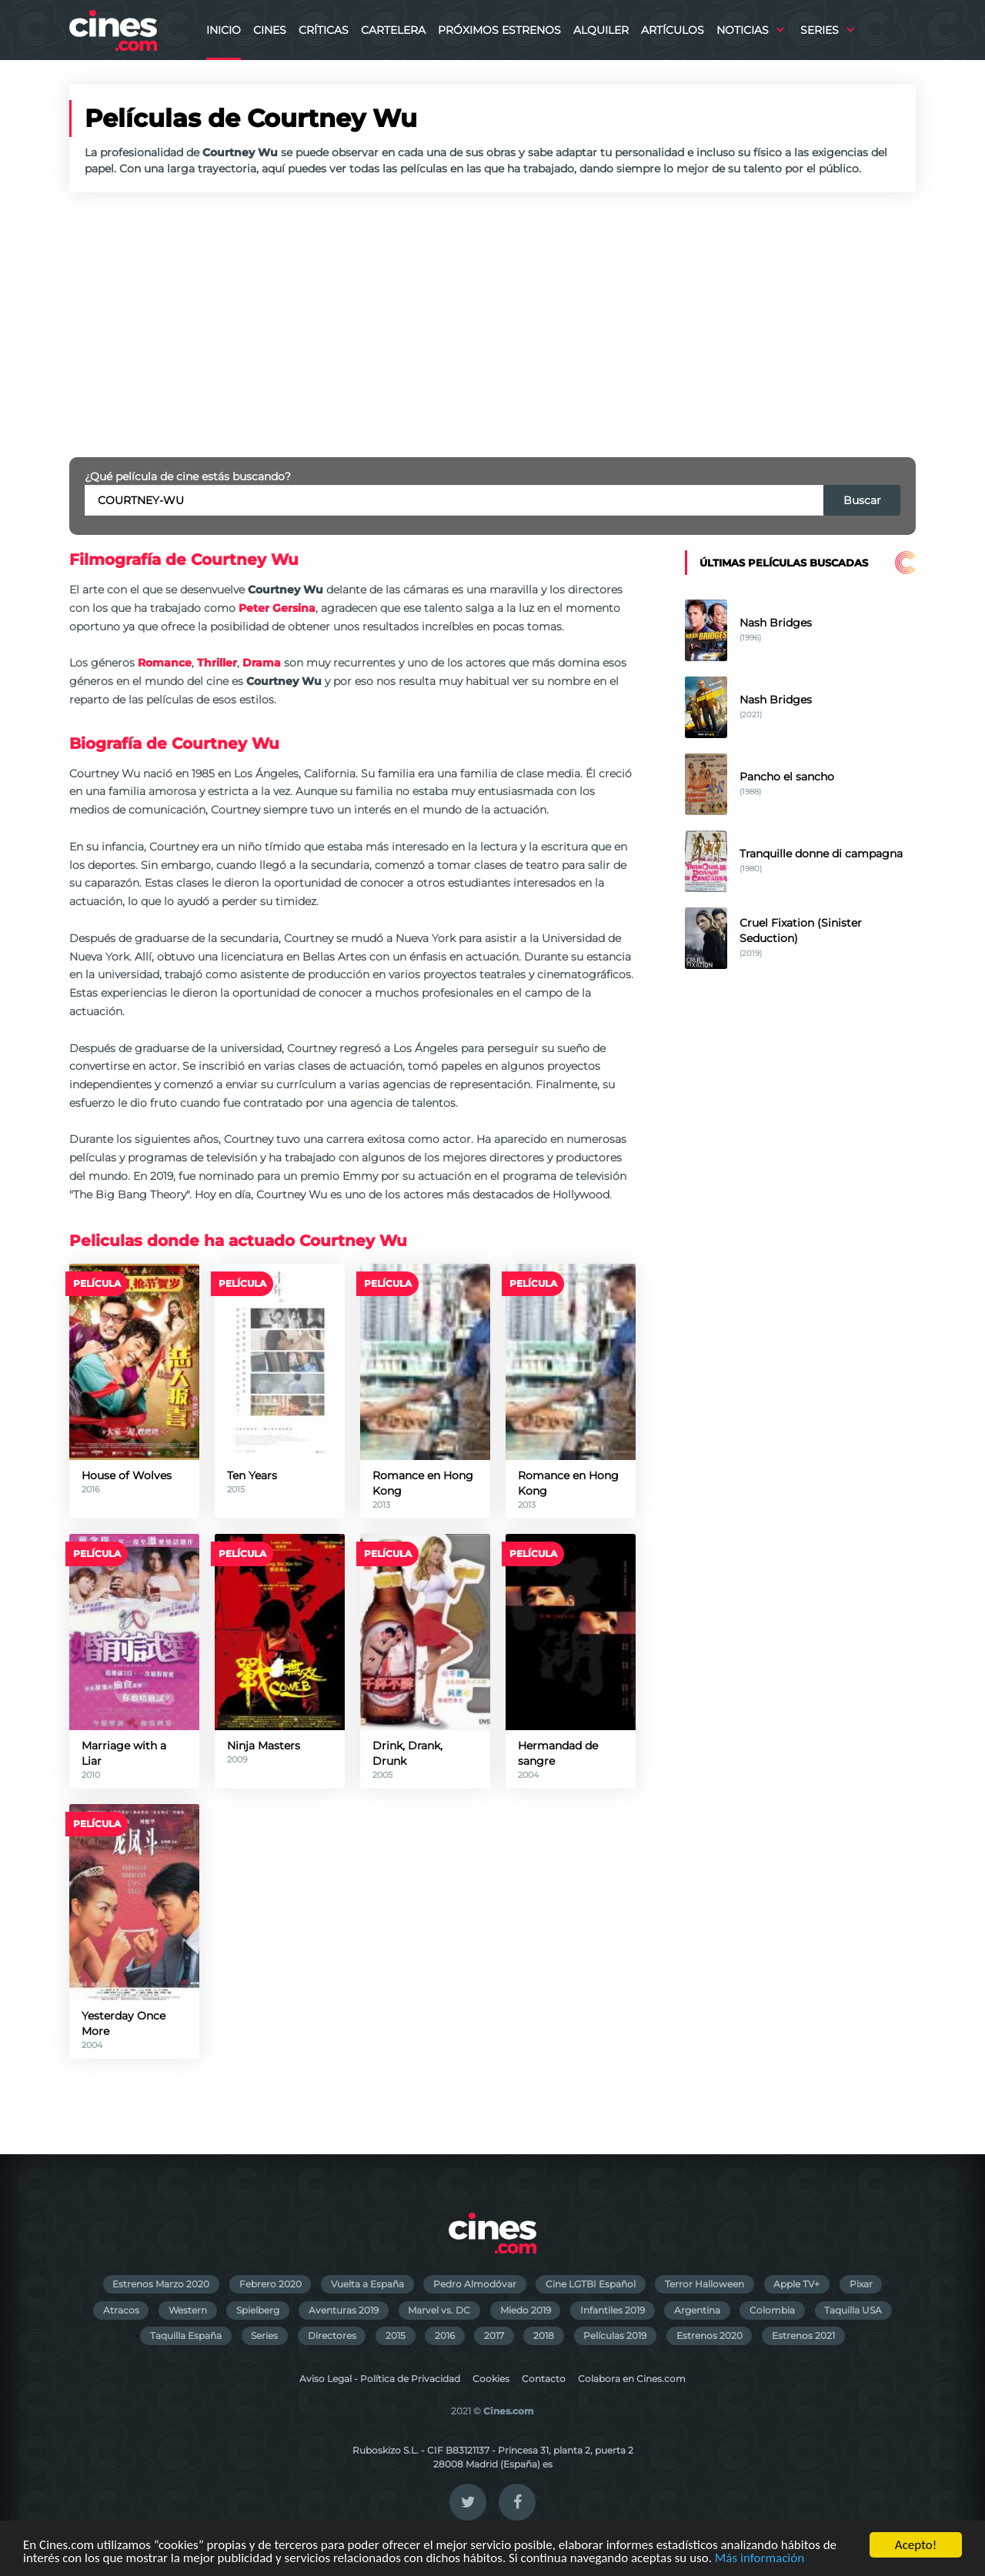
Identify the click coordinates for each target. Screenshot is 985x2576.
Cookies (490, 2378)
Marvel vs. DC (439, 2310)
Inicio (223, 30)
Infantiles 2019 (612, 2310)
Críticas (324, 30)
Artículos (672, 30)
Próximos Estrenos (499, 30)
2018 (543, 2335)
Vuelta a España (367, 2284)
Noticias (742, 30)
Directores (332, 2335)
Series (819, 30)
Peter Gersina (277, 608)
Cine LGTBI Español (591, 2284)
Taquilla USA (853, 2310)
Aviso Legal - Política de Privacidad (379, 2378)
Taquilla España (186, 2335)
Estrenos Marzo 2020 (160, 2284)
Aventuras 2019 (344, 2310)
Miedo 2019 (525, 2310)
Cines (269, 30)
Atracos (121, 2310)
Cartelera (393, 30)
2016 (445, 2335)
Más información (759, 2559)
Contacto (544, 2378)
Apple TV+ (796, 2284)
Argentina (697, 2310)
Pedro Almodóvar (474, 2284)
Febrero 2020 (270, 2284)
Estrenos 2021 (803, 2335)
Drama (261, 663)
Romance (165, 663)
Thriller (217, 663)
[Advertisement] (492, 325)
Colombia (772, 2310)
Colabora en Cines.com (632, 2378)
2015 (396, 2335)
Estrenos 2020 (709, 2335)
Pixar (861, 2284)
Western (188, 2310)
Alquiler (601, 30)
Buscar (862, 500)
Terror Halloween (704, 2284)
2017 (494, 2335)
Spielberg (257, 2310)
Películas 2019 (614, 2335)
